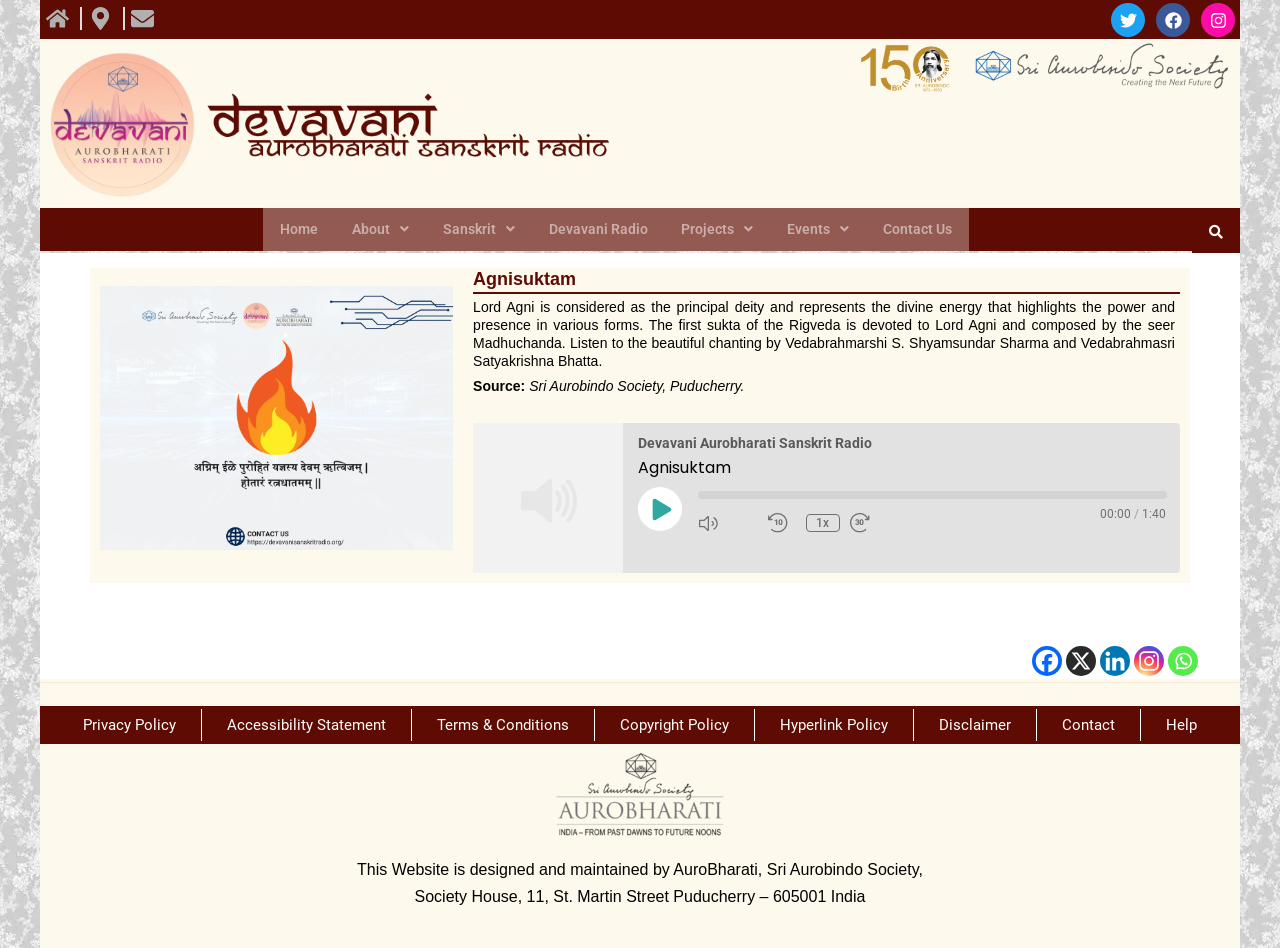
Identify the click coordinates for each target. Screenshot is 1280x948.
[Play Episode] (660, 509)
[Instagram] (1149, 661)
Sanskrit (483, 230)
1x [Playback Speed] (824, 523)
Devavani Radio (598, 230)
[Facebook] (1047, 661)
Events (811, 230)
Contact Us (906, 230)
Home (311, 230)
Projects (714, 230)
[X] (1081, 661)
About (388, 230)
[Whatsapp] (1183, 661)
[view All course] (60, 18)
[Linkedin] (1115, 661)
